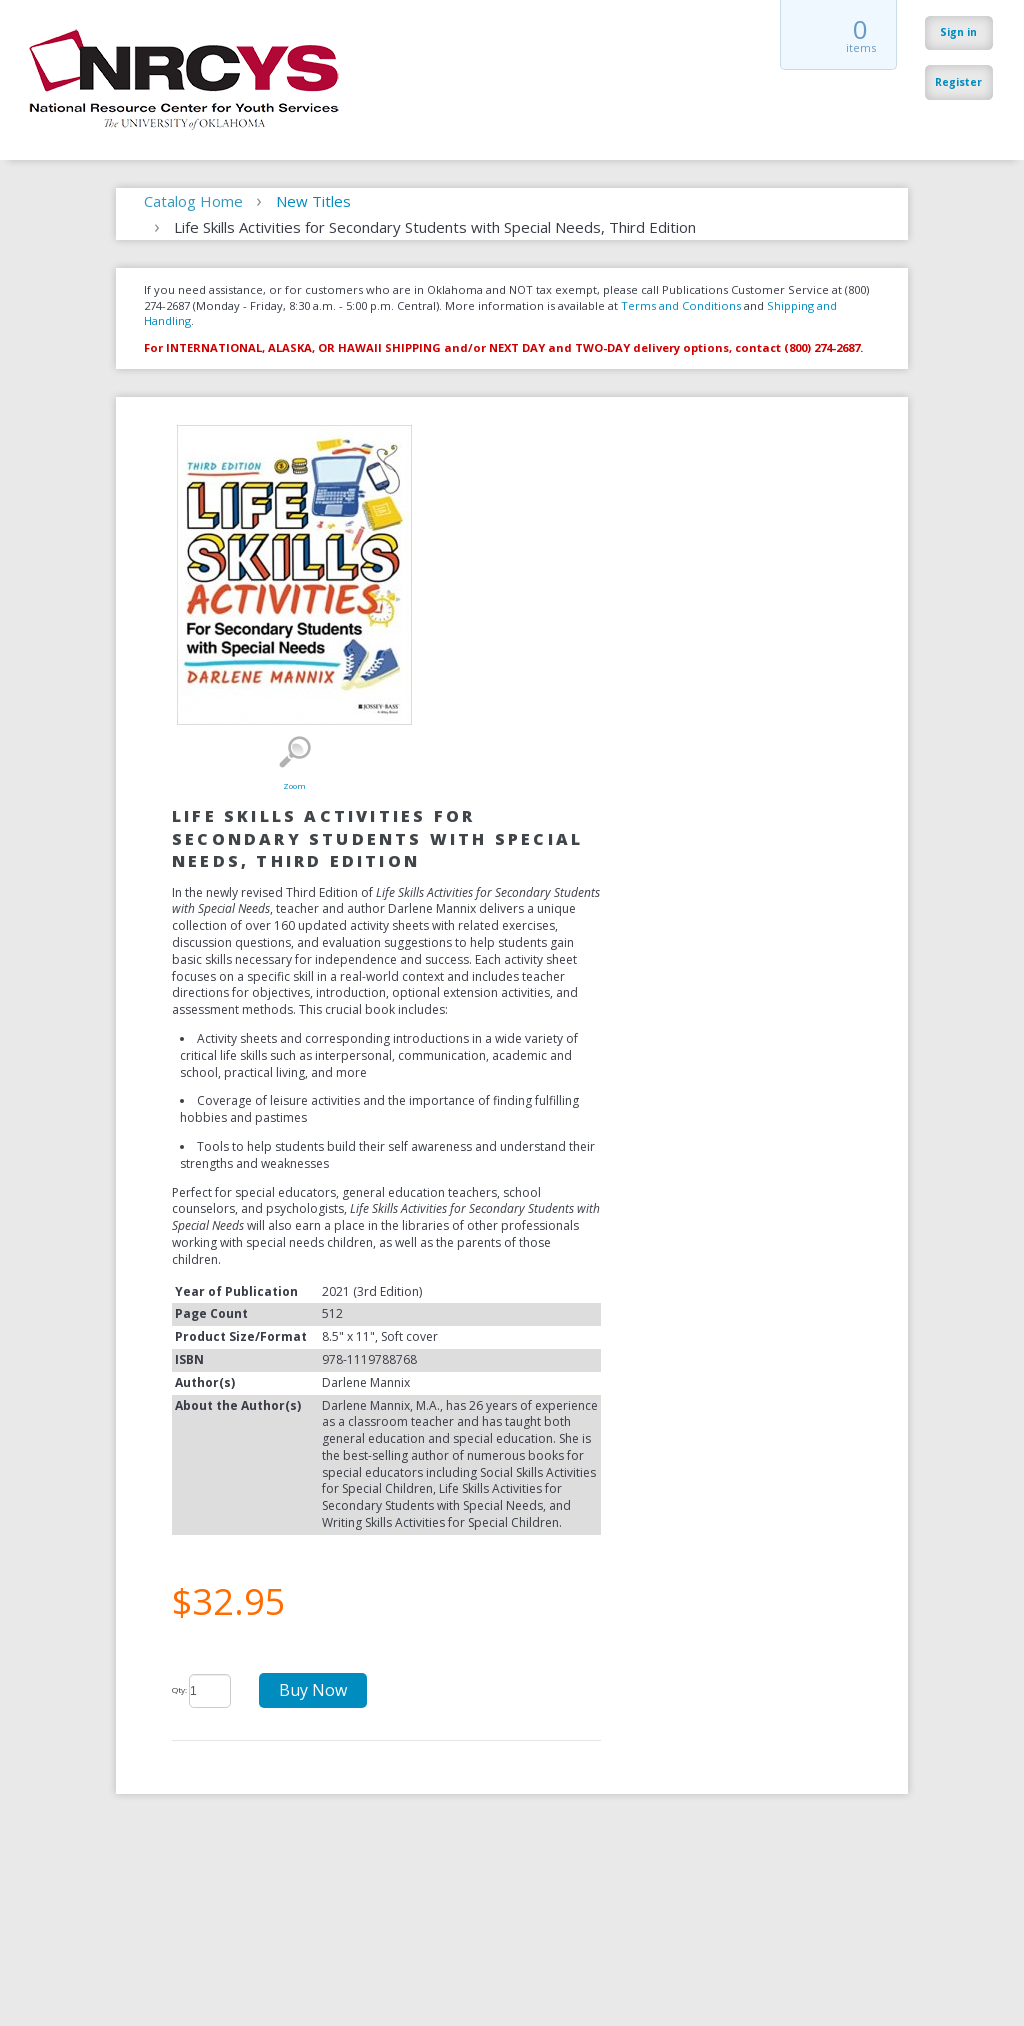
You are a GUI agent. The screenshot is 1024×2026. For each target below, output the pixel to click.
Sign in (958, 32)
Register (958, 82)
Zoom (294, 752)
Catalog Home (193, 201)
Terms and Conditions (681, 305)
